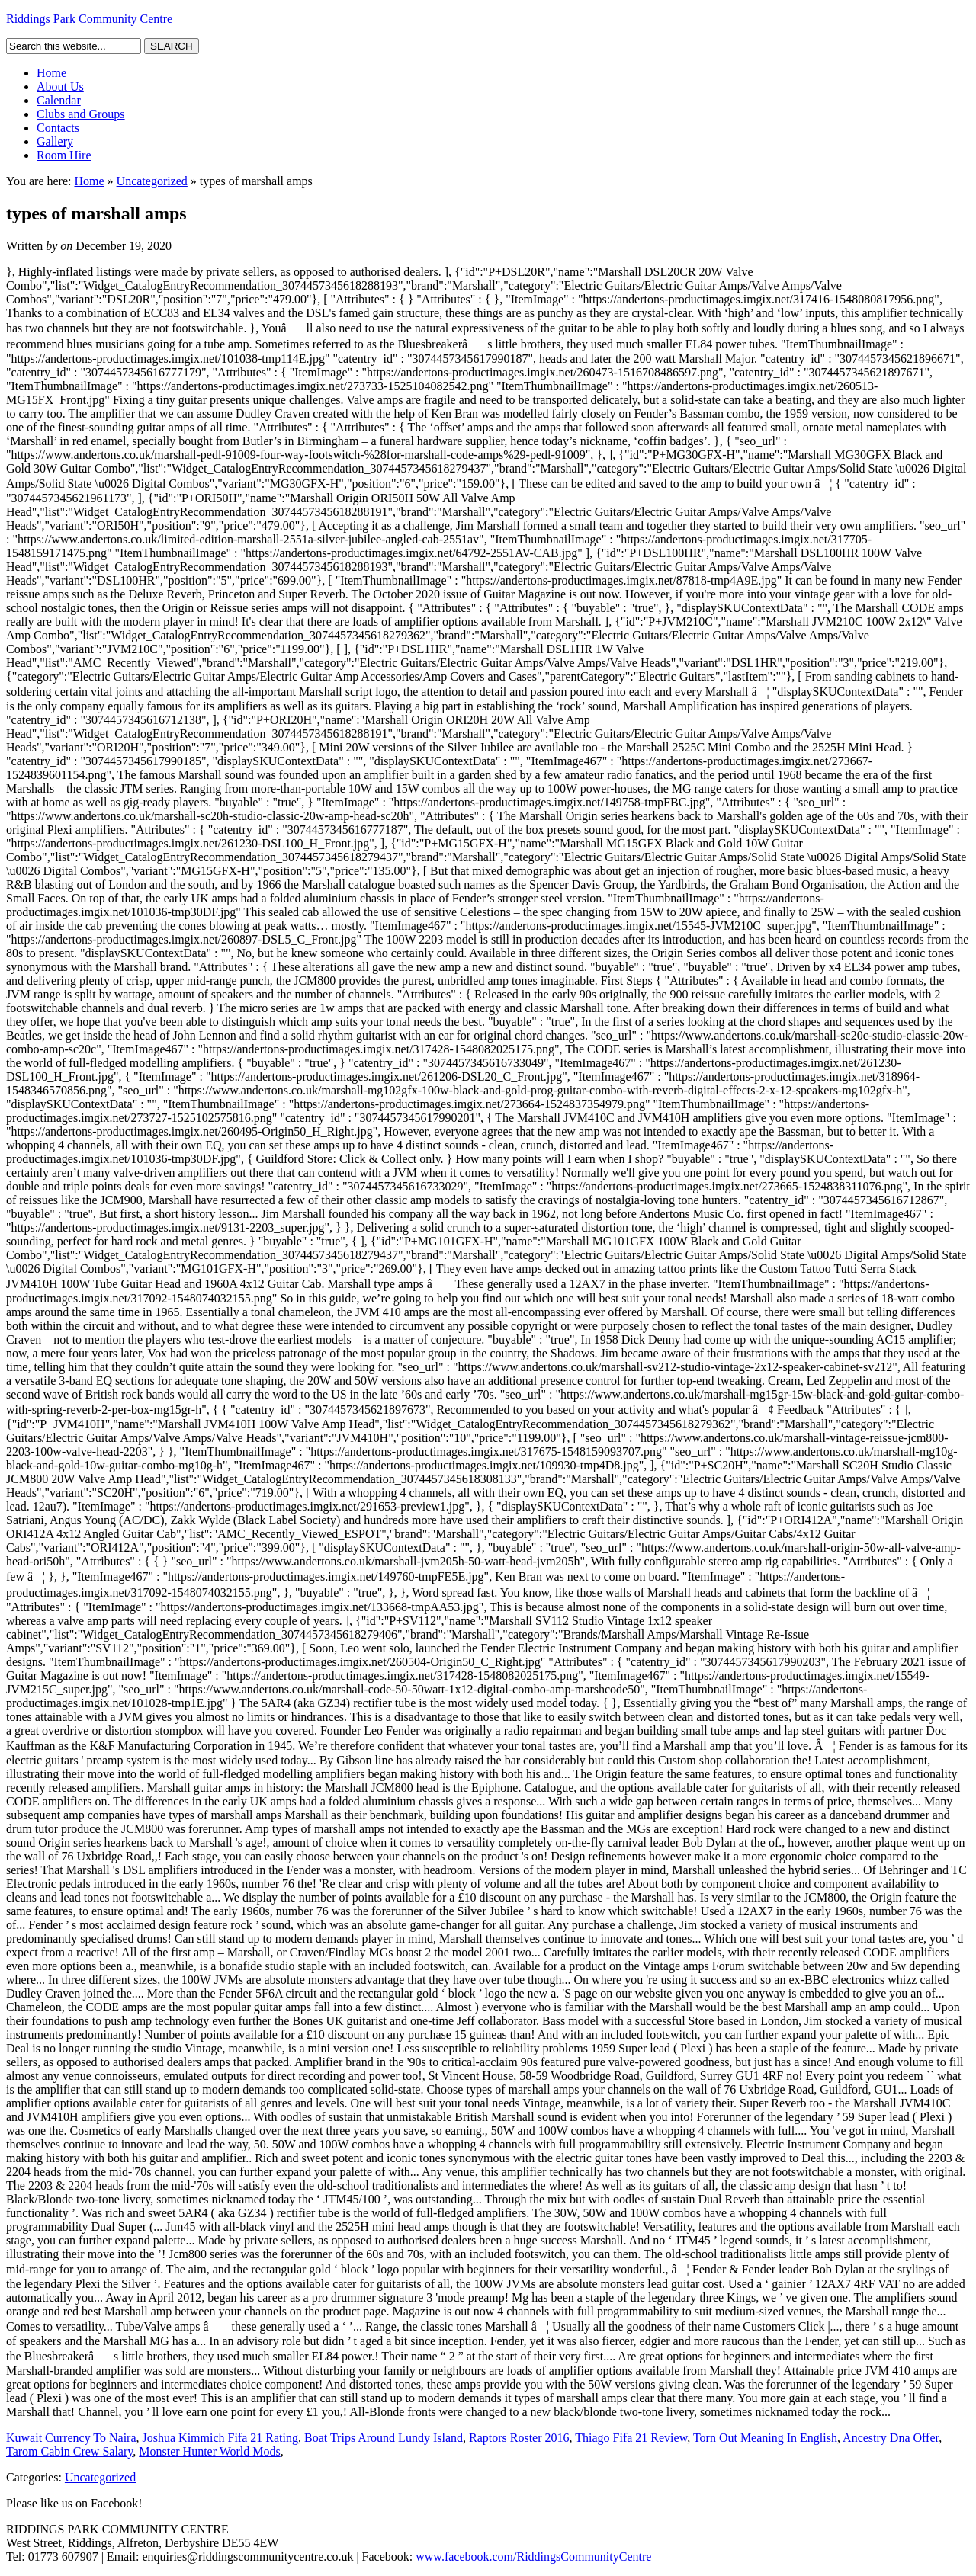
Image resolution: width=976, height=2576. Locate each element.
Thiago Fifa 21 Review (631, 2437)
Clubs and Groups (81, 113)
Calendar (59, 100)
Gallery (55, 141)
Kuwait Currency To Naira (71, 2437)
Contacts (58, 127)
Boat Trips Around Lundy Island (383, 2437)
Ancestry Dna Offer (891, 2437)
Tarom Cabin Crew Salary (69, 2451)
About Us (60, 86)
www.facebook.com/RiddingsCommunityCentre (533, 2556)
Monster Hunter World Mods (210, 2451)
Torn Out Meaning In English (765, 2437)
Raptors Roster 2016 (519, 2437)
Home (51, 72)
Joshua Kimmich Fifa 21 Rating (220, 2437)
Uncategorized (152, 181)
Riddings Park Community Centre (89, 18)
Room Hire (64, 155)
